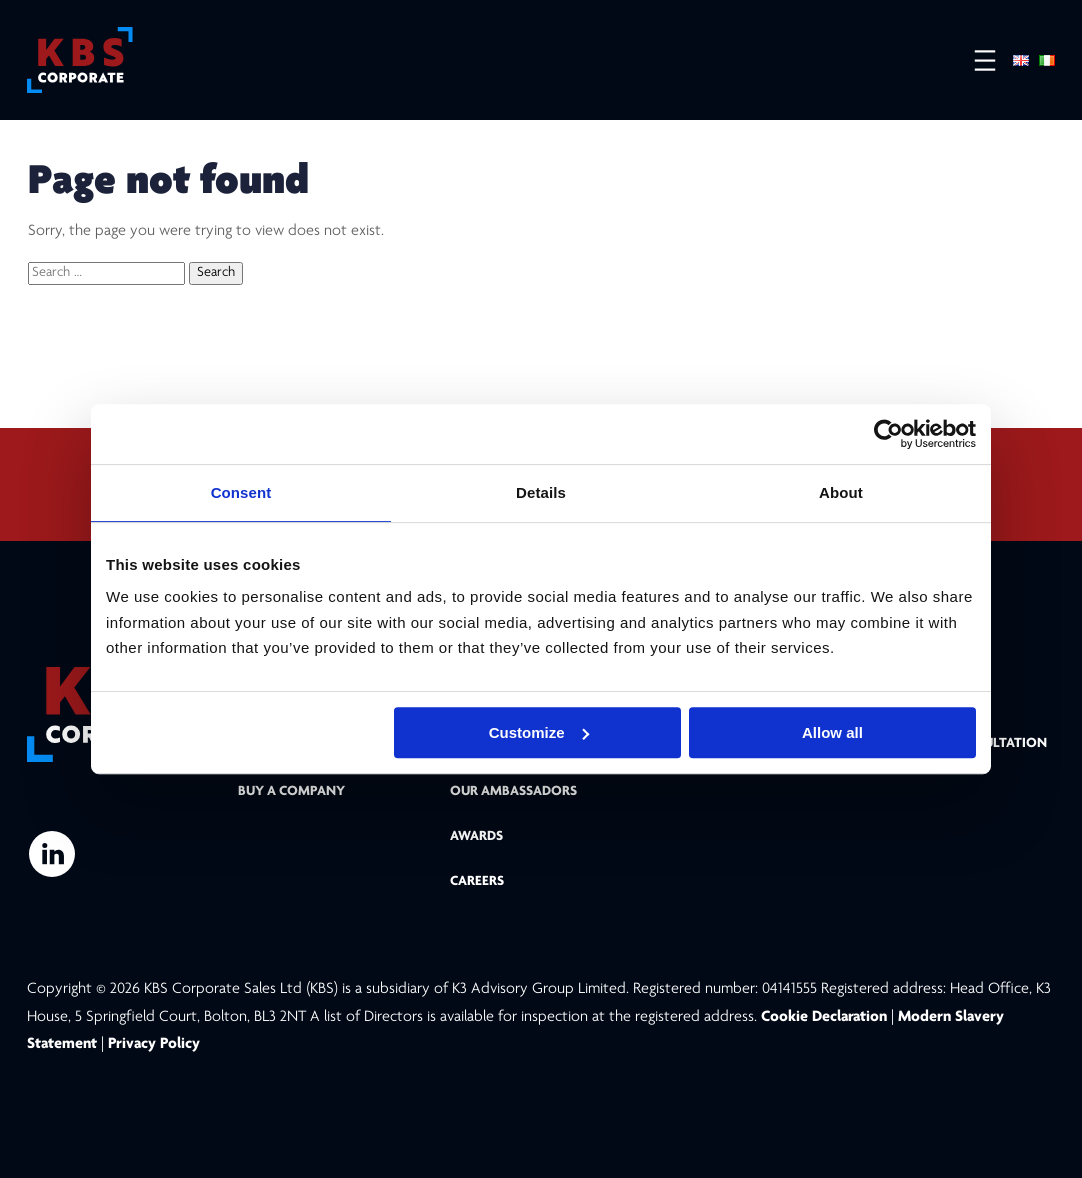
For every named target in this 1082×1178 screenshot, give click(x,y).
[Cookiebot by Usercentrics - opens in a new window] (888, 434)
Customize (539, 732)
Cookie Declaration (826, 1017)
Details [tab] (541, 492)
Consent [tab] (241, 492)
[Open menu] (975, 60)
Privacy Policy (154, 1044)
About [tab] (841, 492)
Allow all (832, 732)
